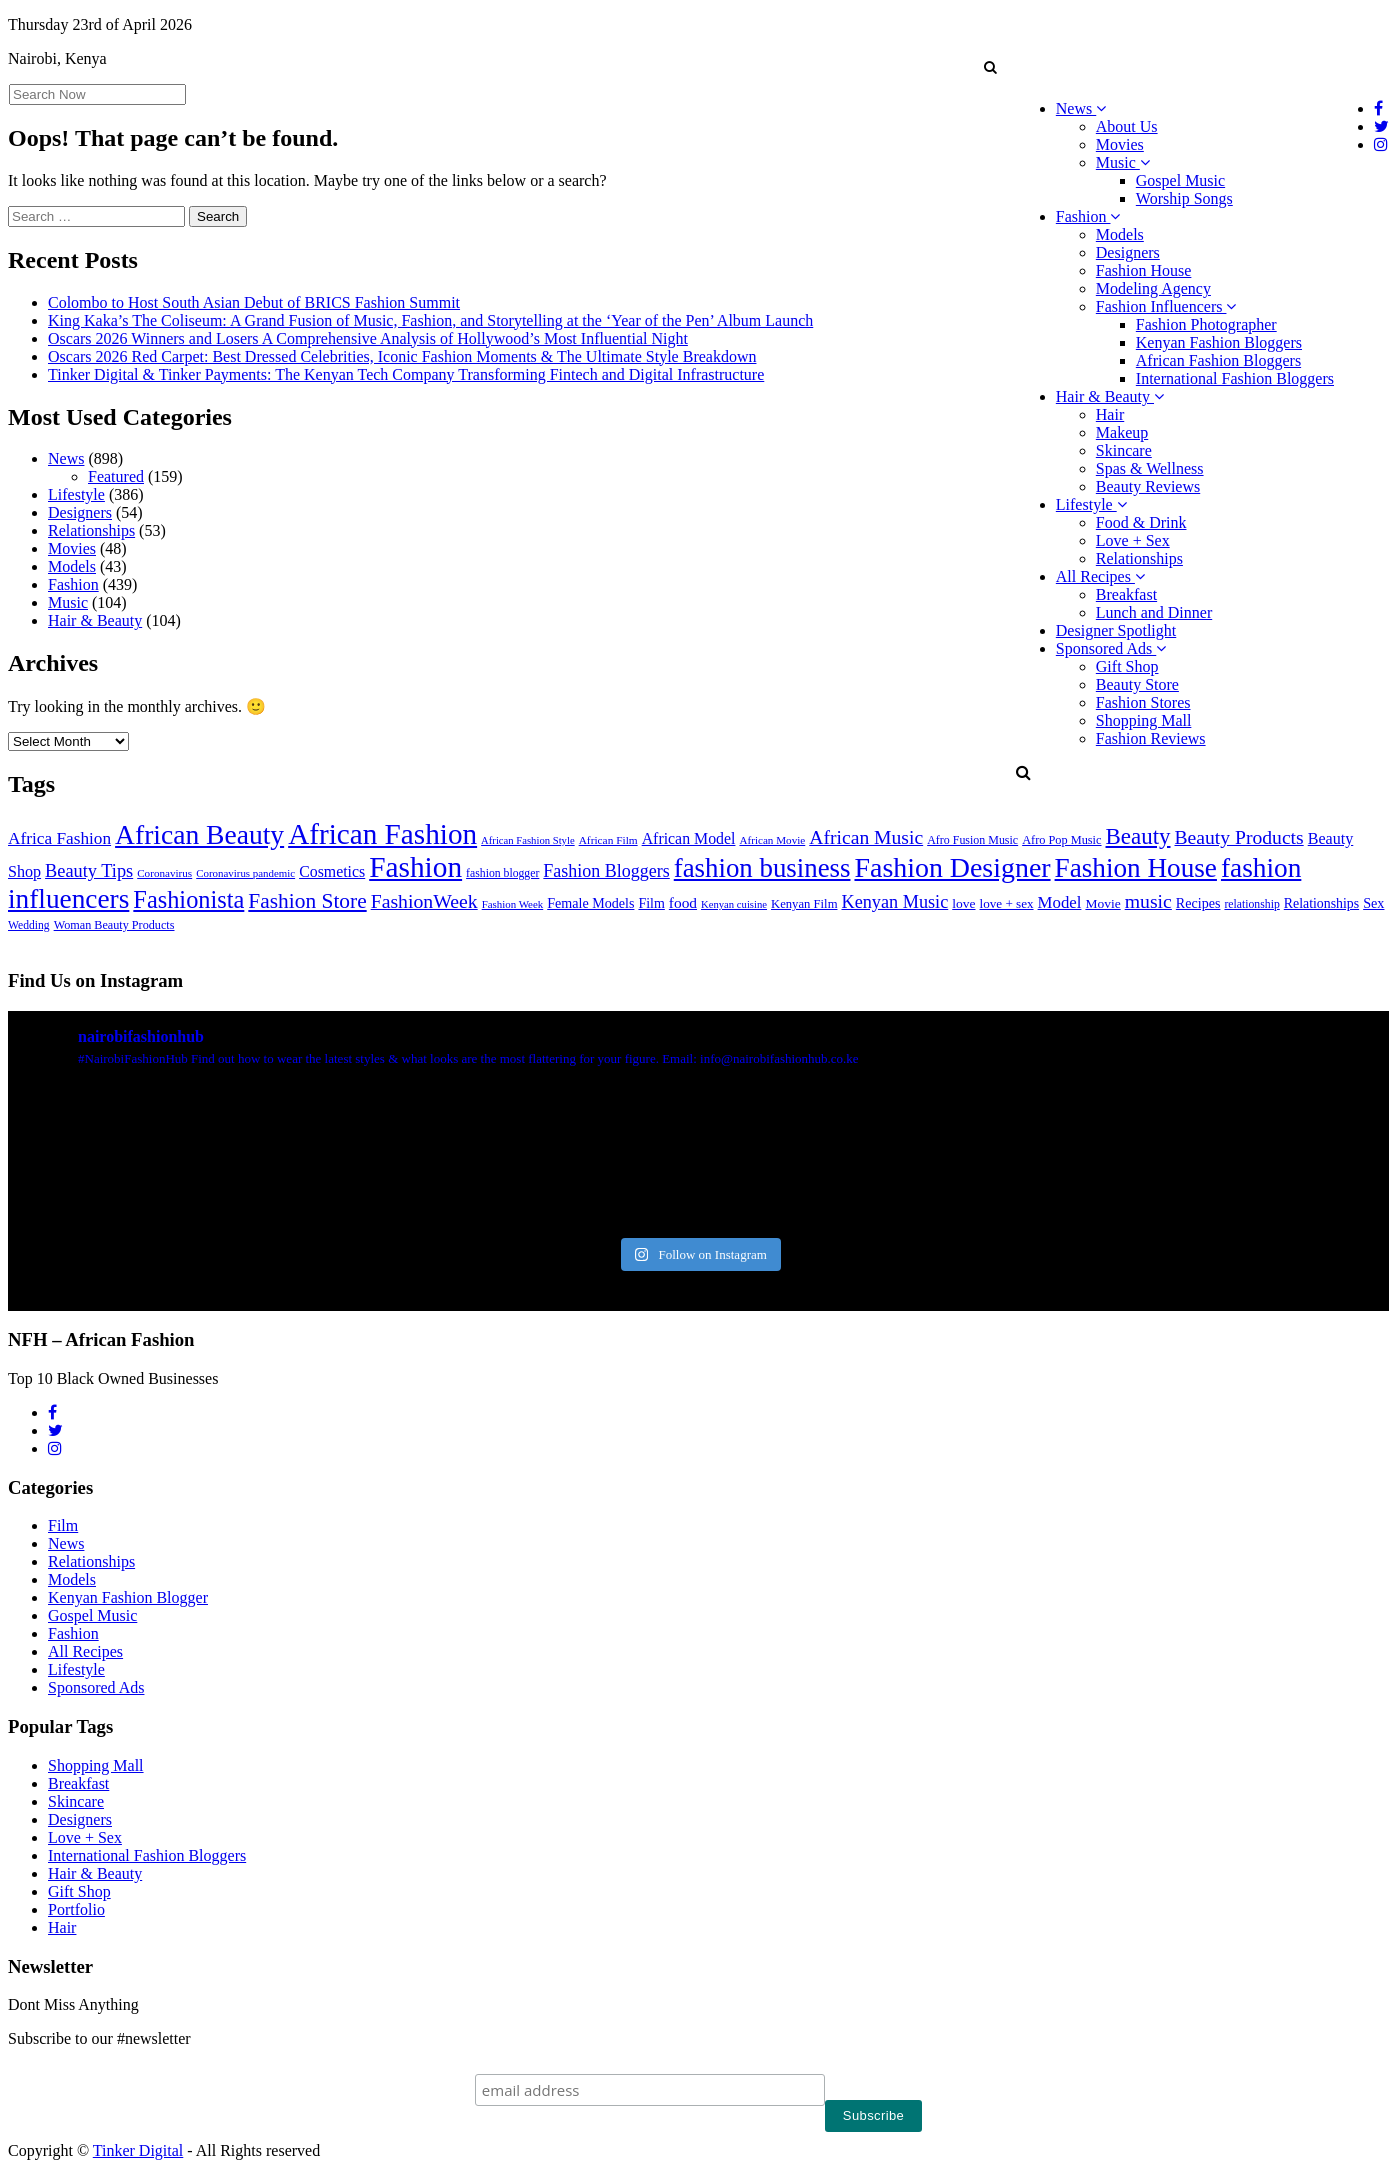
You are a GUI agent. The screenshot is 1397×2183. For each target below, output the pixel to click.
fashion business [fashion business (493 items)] (762, 868)
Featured (116, 476)
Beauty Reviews (1148, 486)
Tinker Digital (138, 2150)
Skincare (1124, 450)
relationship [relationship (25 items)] (1251, 904)
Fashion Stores (1143, 702)
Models (1120, 234)
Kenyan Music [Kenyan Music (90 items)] (894, 902)
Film (63, 1525)
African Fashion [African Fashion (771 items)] (382, 834)
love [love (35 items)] (963, 903)
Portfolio (76, 1909)
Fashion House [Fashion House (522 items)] (1136, 868)
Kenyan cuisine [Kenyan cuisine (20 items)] (734, 904)
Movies (1120, 144)
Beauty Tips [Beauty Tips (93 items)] (89, 871)
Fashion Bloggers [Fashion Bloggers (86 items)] (606, 871)
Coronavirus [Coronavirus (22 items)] (164, 873)
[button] (990, 67)
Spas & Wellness (1150, 468)
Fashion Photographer (1206, 324)
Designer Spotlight (1116, 630)
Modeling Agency (1153, 288)
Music (1123, 162)
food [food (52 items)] (683, 902)
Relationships (1139, 558)
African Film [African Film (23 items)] (608, 840)
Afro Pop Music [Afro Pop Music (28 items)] (1061, 840)
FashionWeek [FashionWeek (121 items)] (424, 901)
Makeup (1122, 432)
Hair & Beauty (1110, 396)
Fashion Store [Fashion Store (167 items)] (307, 901)
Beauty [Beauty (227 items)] (1138, 836)
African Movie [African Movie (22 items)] (772, 840)
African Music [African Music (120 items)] (866, 837)
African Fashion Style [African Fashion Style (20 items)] (528, 840)
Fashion (1088, 216)
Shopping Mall (1144, 720)
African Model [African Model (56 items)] (689, 838)
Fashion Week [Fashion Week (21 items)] (513, 904)
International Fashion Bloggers (1235, 378)
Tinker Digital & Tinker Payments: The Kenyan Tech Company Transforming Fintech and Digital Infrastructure (406, 374)
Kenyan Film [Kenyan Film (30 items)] (804, 904)
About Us (1127, 126)
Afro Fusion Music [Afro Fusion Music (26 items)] (972, 840)
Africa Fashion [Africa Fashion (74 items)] (59, 838)
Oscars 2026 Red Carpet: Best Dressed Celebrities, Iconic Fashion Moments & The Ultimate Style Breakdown (402, 356)
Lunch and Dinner (1154, 612)
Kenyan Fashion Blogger (128, 1597)
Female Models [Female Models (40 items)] (590, 903)
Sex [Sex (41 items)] (1373, 903)
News (1081, 108)
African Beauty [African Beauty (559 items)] (199, 834)
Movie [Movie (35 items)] (1102, 903)
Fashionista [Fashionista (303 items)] (188, 899)
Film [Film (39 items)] (651, 903)
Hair (1110, 414)
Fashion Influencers (1166, 306)
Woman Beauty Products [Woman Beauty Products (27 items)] (114, 925)
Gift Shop (1127, 666)
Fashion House (1144, 270)
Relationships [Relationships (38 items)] (1321, 903)
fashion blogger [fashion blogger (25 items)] (502, 873)
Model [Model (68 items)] (1060, 902)
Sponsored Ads (1111, 648)
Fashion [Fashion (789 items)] (415, 867)
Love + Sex (1133, 540)
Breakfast (1126, 594)
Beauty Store (1137, 684)
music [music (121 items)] (1148, 901)
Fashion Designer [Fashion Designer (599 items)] (952, 867)
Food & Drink (1141, 522)
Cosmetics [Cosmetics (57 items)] (332, 871)
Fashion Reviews (1151, 738)
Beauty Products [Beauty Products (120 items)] (1239, 837)
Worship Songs (1184, 198)
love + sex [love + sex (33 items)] (1007, 903)
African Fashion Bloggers (1218, 360)
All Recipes (1100, 576)
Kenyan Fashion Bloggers (1219, 342)
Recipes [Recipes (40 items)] (1198, 903)
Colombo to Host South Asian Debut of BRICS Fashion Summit (254, 302)
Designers (1128, 252)
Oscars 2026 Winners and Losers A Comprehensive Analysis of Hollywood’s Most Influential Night (368, 338)
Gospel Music (1180, 180)
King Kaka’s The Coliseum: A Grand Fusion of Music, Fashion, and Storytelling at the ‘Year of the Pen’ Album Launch (430, 320)
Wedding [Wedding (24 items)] (29, 925)
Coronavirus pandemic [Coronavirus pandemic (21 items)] (245, 873)
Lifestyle (1091, 504)
